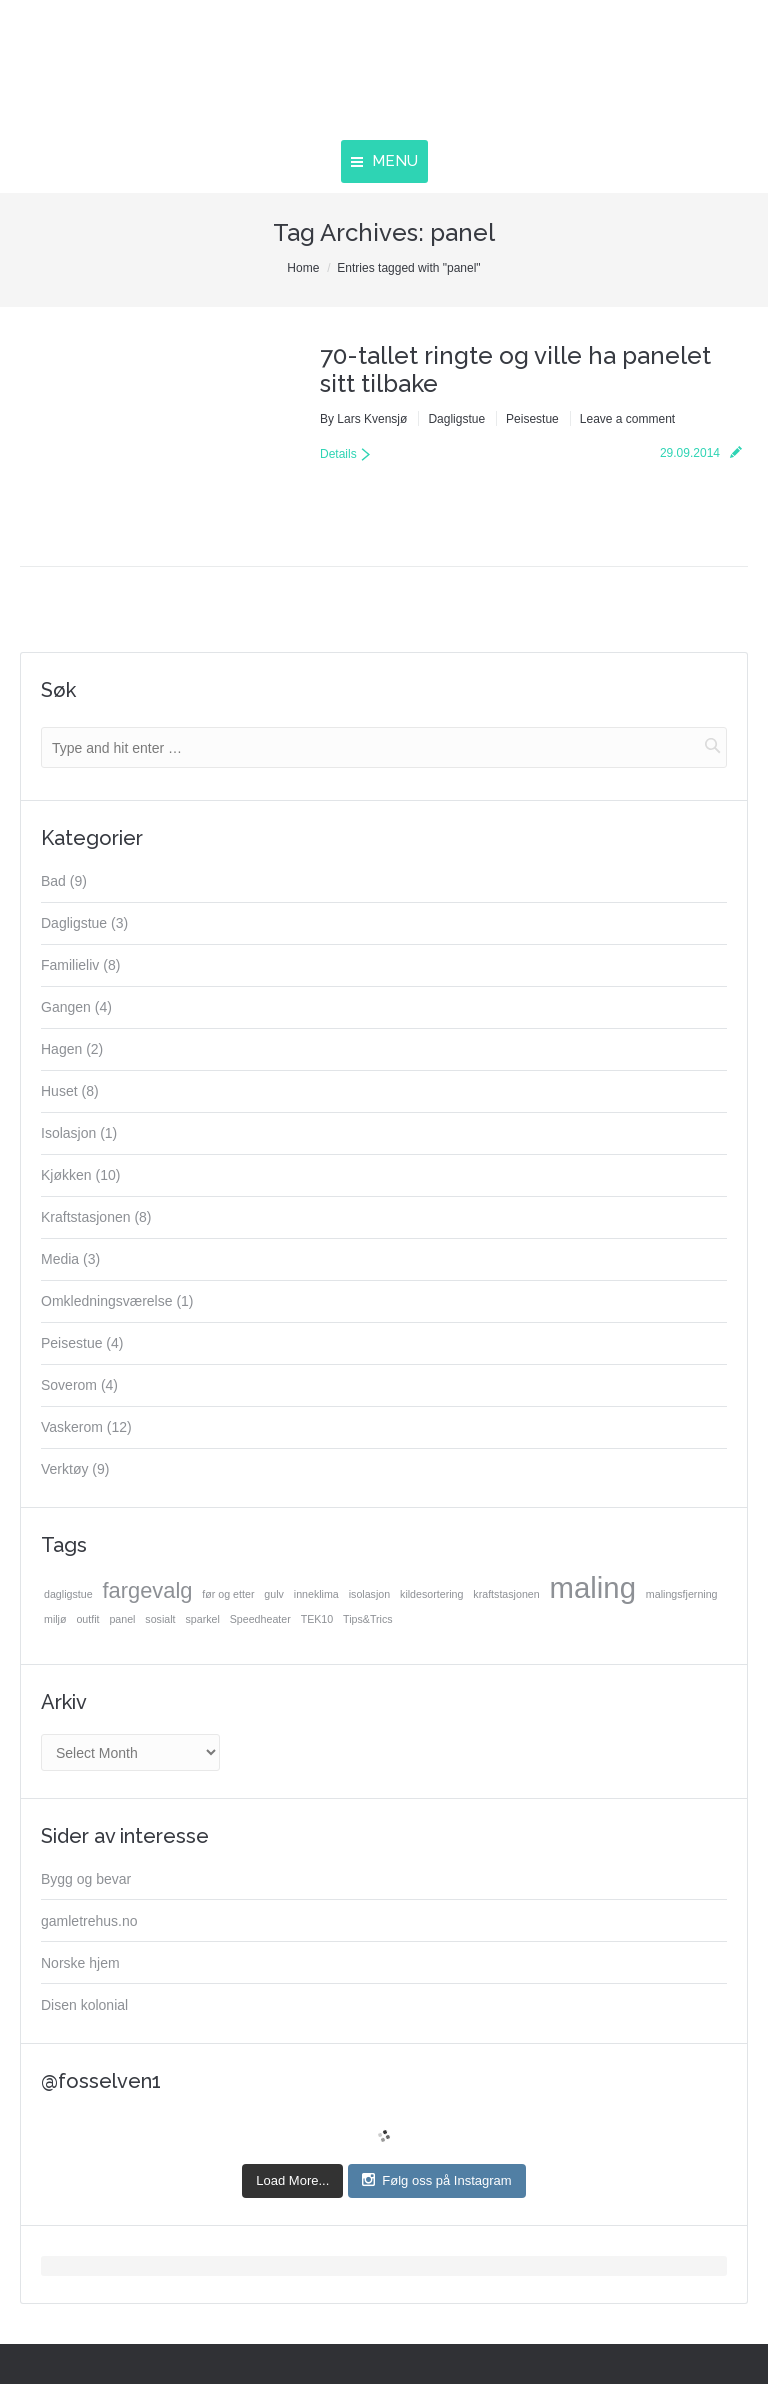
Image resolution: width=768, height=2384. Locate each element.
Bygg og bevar (86, 1879)
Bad (53, 881)
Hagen (61, 1049)
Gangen (66, 1007)
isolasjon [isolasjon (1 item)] (369, 1594)
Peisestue (532, 419)
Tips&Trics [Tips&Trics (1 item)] (368, 1619)
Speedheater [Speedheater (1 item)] (260, 1619)
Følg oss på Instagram (436, 2180)
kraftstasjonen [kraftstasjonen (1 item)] (506, 1594)
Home (303, 268)
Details (338, 454)
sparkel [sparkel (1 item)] (202, 1619)
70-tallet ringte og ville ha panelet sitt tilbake (515, 369)
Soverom (69, 1385)
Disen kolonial (84, 2005)
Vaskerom (72, 1427)
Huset (59, 1091)
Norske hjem (80, 1963)
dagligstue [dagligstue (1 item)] (68, 1594)
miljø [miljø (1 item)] (55, 1619)
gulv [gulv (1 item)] (274, 1594)
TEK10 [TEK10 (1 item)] (317, 1619)
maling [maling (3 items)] (593, 1588)
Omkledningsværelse (107, 1301)
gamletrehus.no (89, 1921)
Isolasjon (68, 1133)
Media (60, 1259)
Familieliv (70, 965)
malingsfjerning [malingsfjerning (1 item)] (682, 1594)
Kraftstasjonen (86, 1217)
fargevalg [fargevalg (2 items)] (147, 1591)
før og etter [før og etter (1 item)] (228, 1594)
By (363, 419)
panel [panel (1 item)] (122, 1619)
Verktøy (64, 1469)
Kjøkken (66, 1175)
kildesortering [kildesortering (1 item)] (431, 1594)
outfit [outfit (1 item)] (87, 1619)
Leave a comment (627, 419)
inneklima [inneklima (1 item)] (316, 1594)
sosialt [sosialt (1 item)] (160, 1619)
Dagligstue (456, 419)
